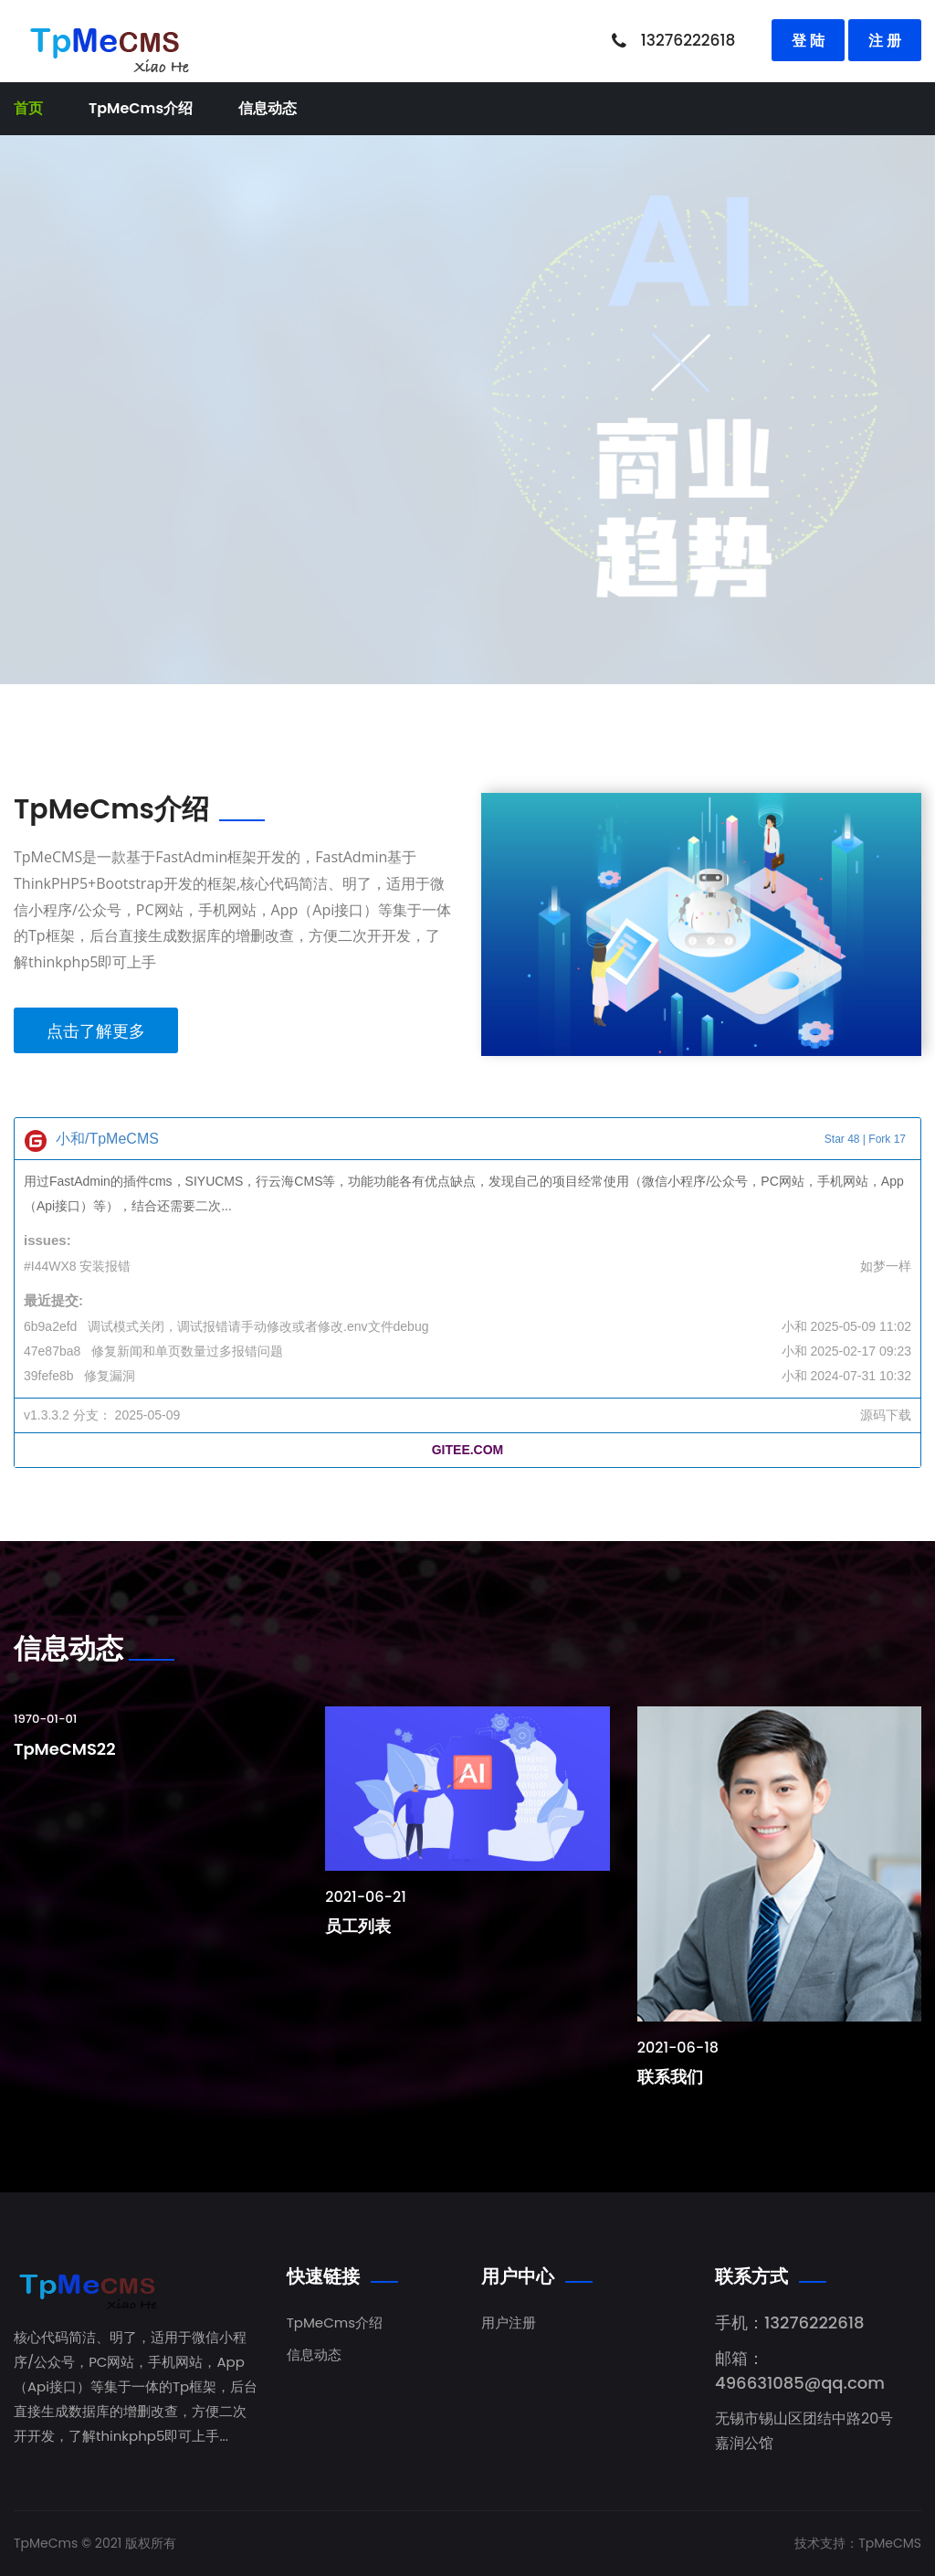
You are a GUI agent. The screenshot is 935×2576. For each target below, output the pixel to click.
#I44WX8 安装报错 (77, 1266)
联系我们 (670, 2076)
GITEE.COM (468, 1449)
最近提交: (53, 1300)
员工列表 (358, 1926)
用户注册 (508, 2322)
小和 (794, 1326)
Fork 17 (887, 1139)
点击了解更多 (96, 1030)
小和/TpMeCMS (107, 1138)
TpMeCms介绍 (141, 108)
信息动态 (267, 108)
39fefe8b (49, 1375)
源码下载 (885, 1415)
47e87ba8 (52, 1351)
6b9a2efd (50, 1326)
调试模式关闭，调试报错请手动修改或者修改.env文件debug (258, 1326)
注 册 (884, 40)
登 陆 (808, 40)
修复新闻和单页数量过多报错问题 (187, 1351)
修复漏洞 (109, 1375)
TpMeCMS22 (65, 1748)
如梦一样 (885, 1266)
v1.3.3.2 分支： (67, 1415)
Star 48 (842, 1139)
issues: (47, 1240)
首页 (28, 108)
